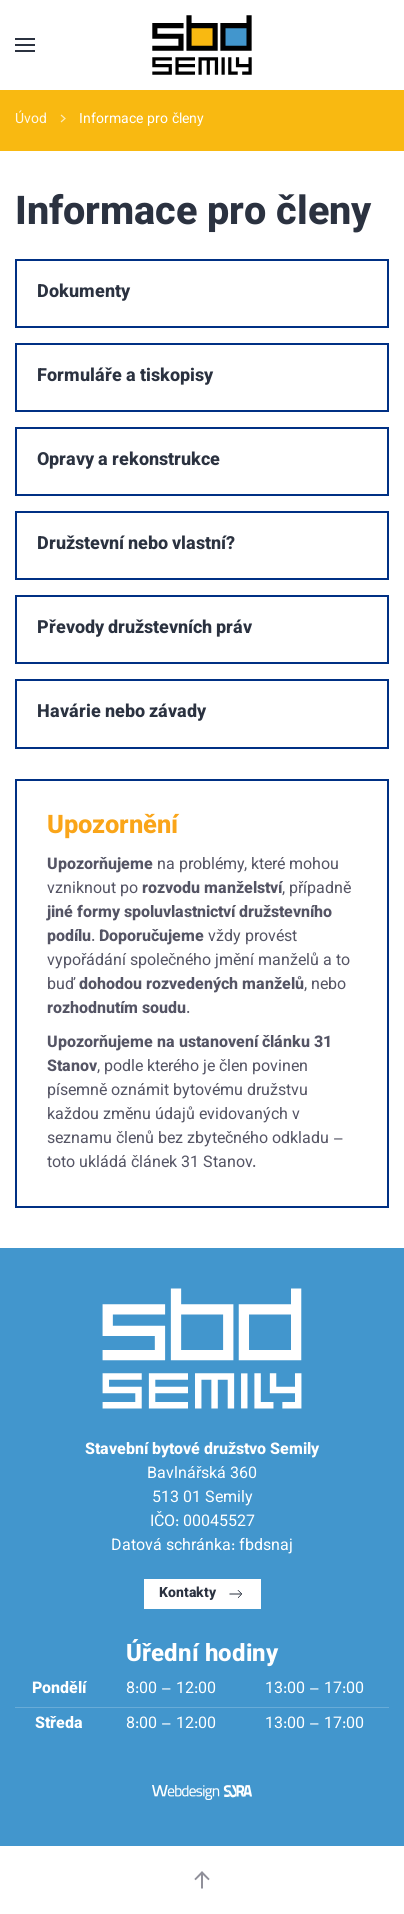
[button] (25, 45)
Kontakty (202, 1594)
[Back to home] (202, 45)
